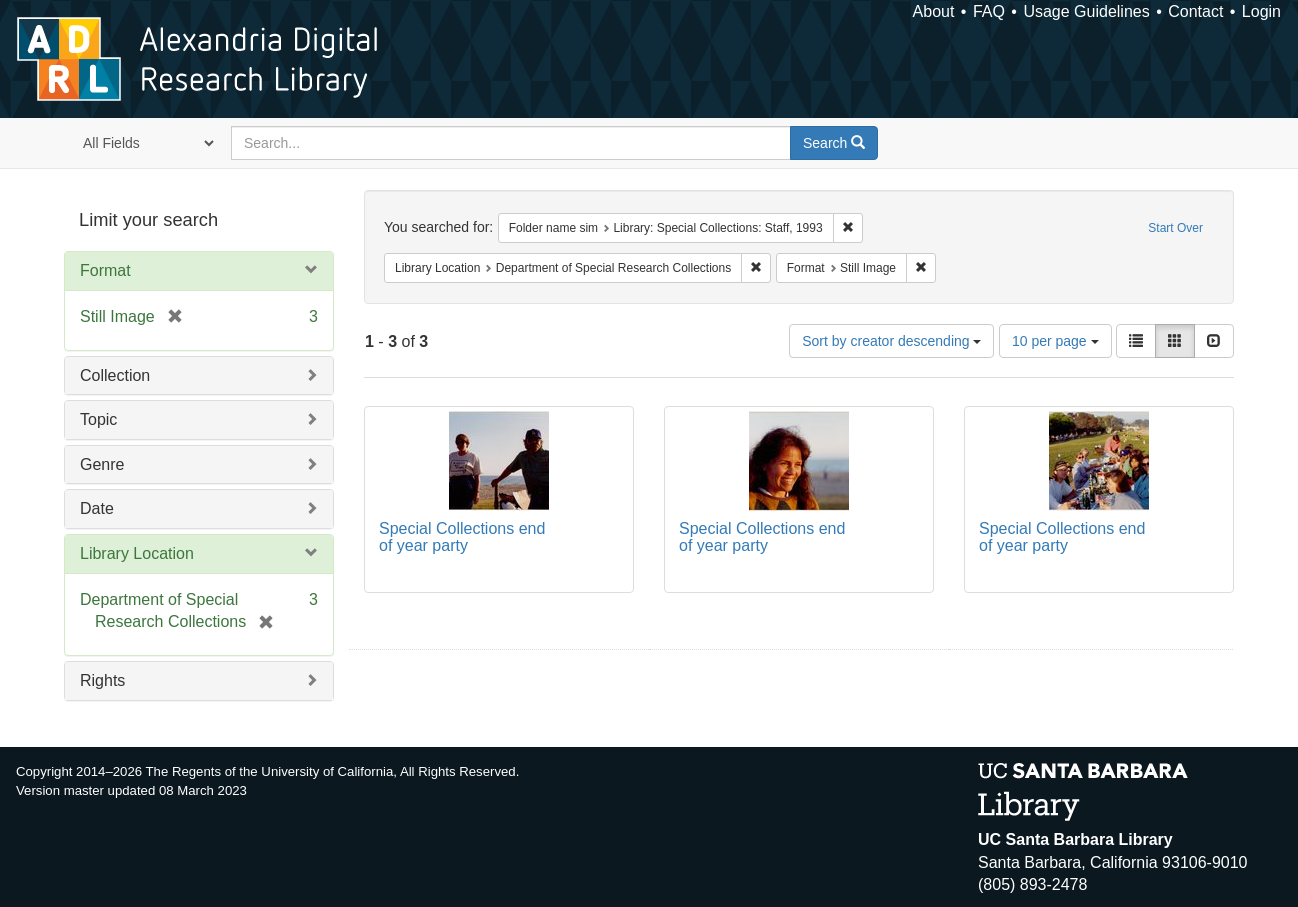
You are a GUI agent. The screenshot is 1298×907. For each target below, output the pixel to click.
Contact (1195, 11)
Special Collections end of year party (462, 537)
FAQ (989, 11)
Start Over (1175, 228)
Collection (115, 375)
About (934, 11)
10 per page (1055, 341)
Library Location (137, 553)
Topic (98, 419)
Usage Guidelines (1086, 11)
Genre (102, 464)
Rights (102, 680)
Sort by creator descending (891, 341)
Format (105, 270)
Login (1261, 11)
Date (97, 508)
